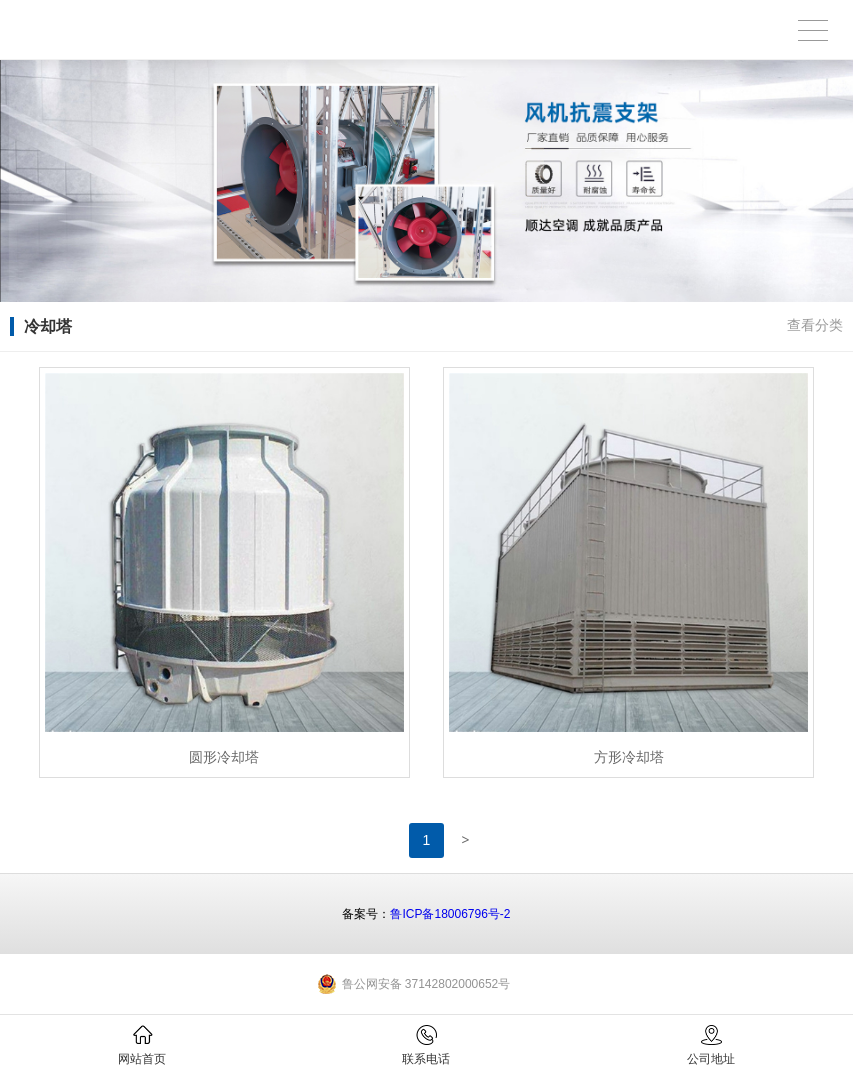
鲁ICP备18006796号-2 (450, 914)
